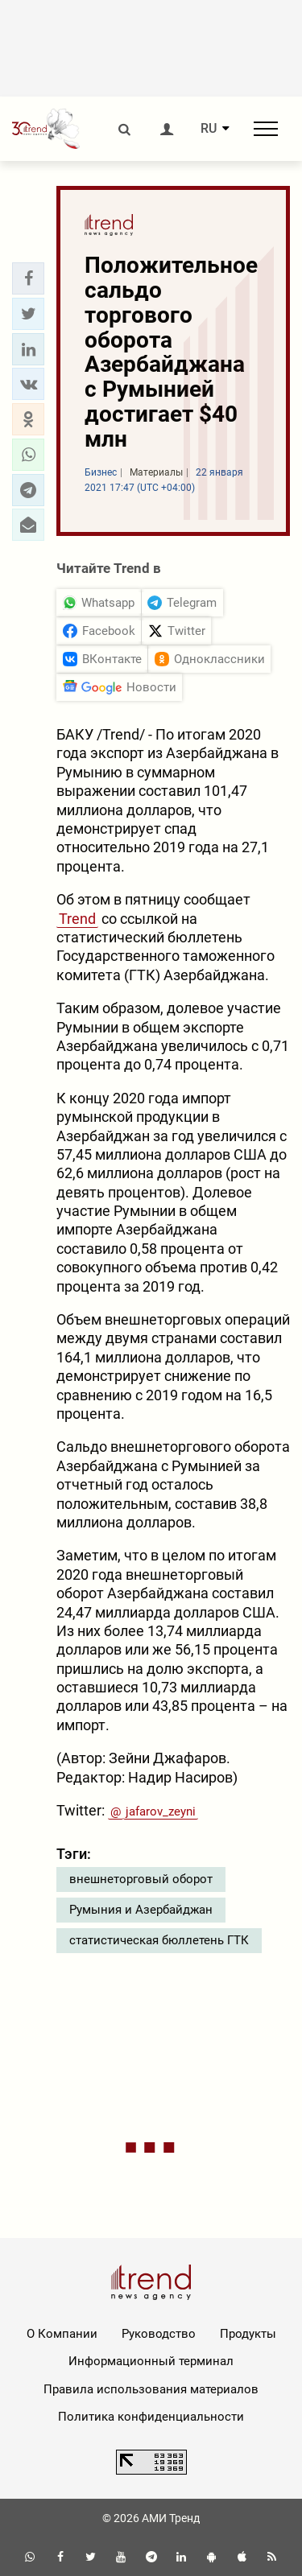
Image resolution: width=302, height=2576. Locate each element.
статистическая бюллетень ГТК (159, 1940)
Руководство (159, 2334)
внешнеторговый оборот (141, 1879)
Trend (77, 918)
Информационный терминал (151, 2361)
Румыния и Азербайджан (141, 1909)
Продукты (248, 2334)
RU (209, 128)
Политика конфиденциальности (151, 2416)
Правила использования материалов (151, 2389)
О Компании (62, 2334)
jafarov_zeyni (161, 1811)
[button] (28, 278)
